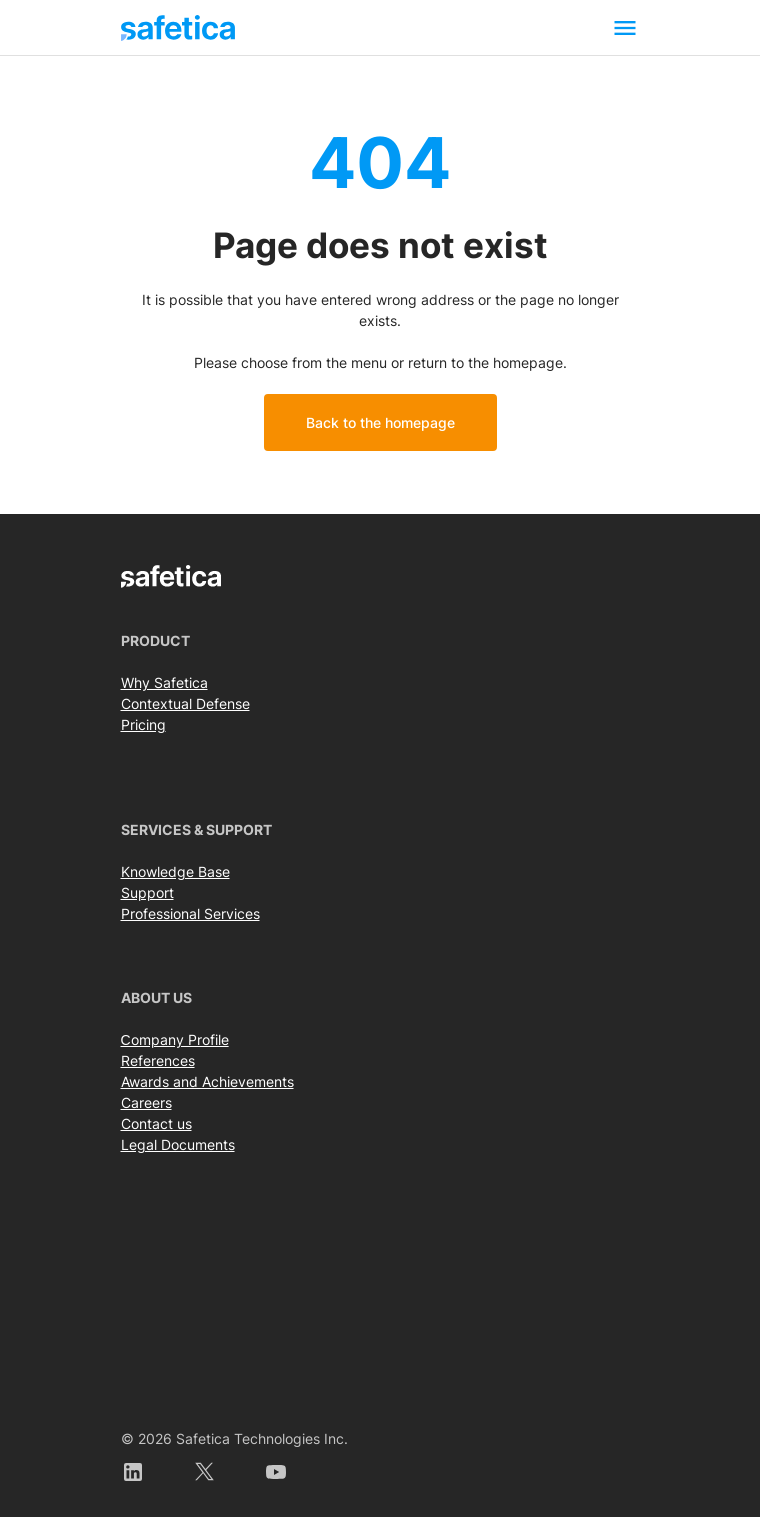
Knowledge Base (175, 871)
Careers (146, 1102)
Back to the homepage (380, 422)
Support (147, 892)
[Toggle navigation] (625, 27)
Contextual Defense (185, 703)
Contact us (156, 1123)
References (158, 1060)
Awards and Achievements (207, 1081)
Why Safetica (164, 682)
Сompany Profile (175, 1039)
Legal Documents (178, 1144)
